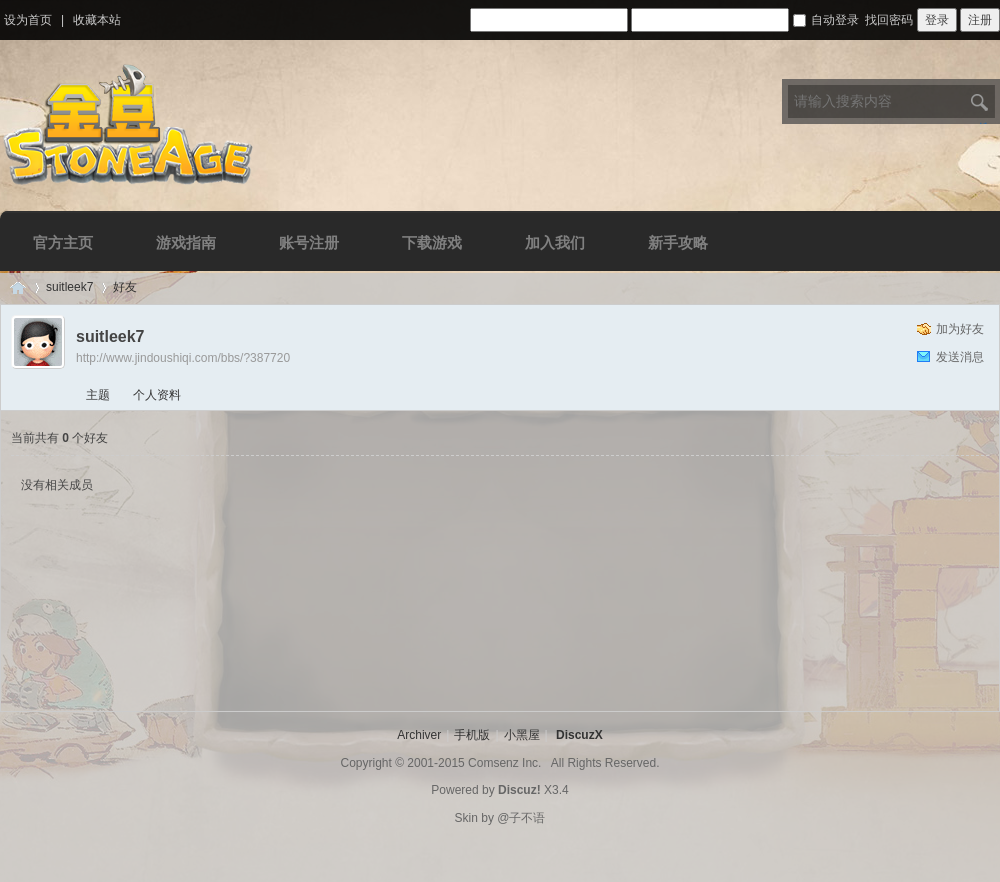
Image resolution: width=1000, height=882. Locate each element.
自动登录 (826, 20)
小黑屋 (522, 735)
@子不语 (521, 818)
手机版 (472, 735)
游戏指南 (186, 242)
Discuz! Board (18, 287)
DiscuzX (579, 735)
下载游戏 (432, 242)
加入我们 (555, 242)
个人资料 (157, 395)
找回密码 (889, 20)
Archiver (419, 735)
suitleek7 (69, 287)
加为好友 (960, 329)
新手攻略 (678, 242)
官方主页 (63, 242)
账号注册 (309, 242)
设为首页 (28, 20)
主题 (98, 395)
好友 (125, 287)
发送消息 (960, 357)
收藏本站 (97, 20)
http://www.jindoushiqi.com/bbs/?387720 (183, 358)
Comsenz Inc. (504, 763)
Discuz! (519, 790)
